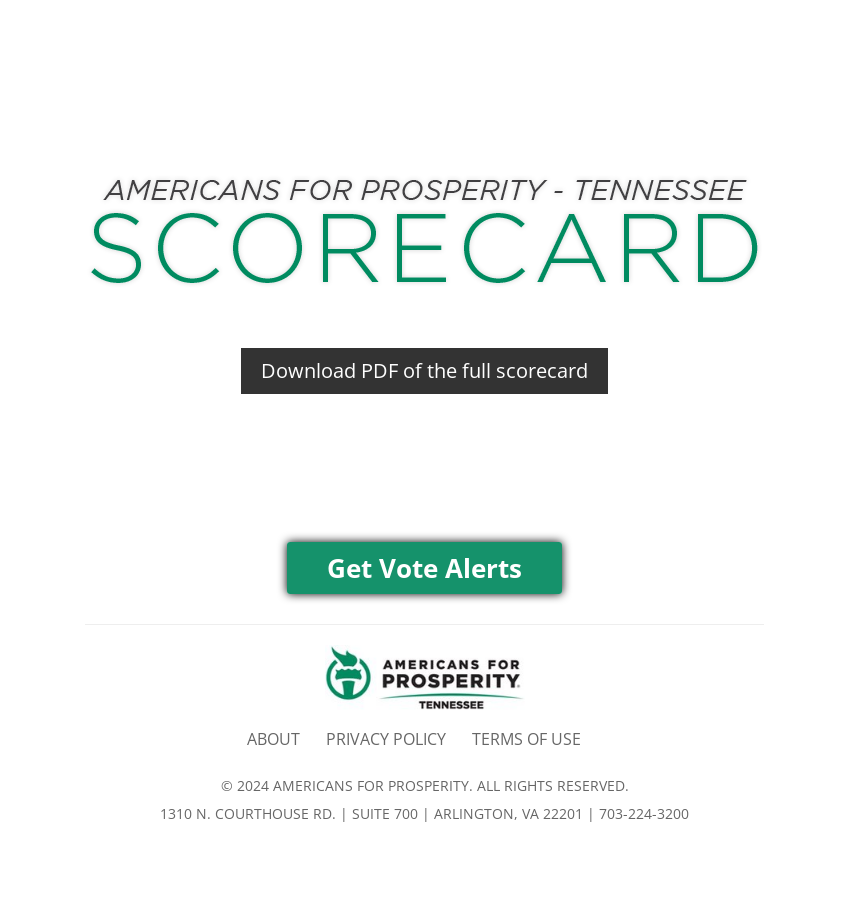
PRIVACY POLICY (386, 739)
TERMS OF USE (526, 739)
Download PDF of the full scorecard (424, 370)
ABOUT (273, 739)
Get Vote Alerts (424, 568)
